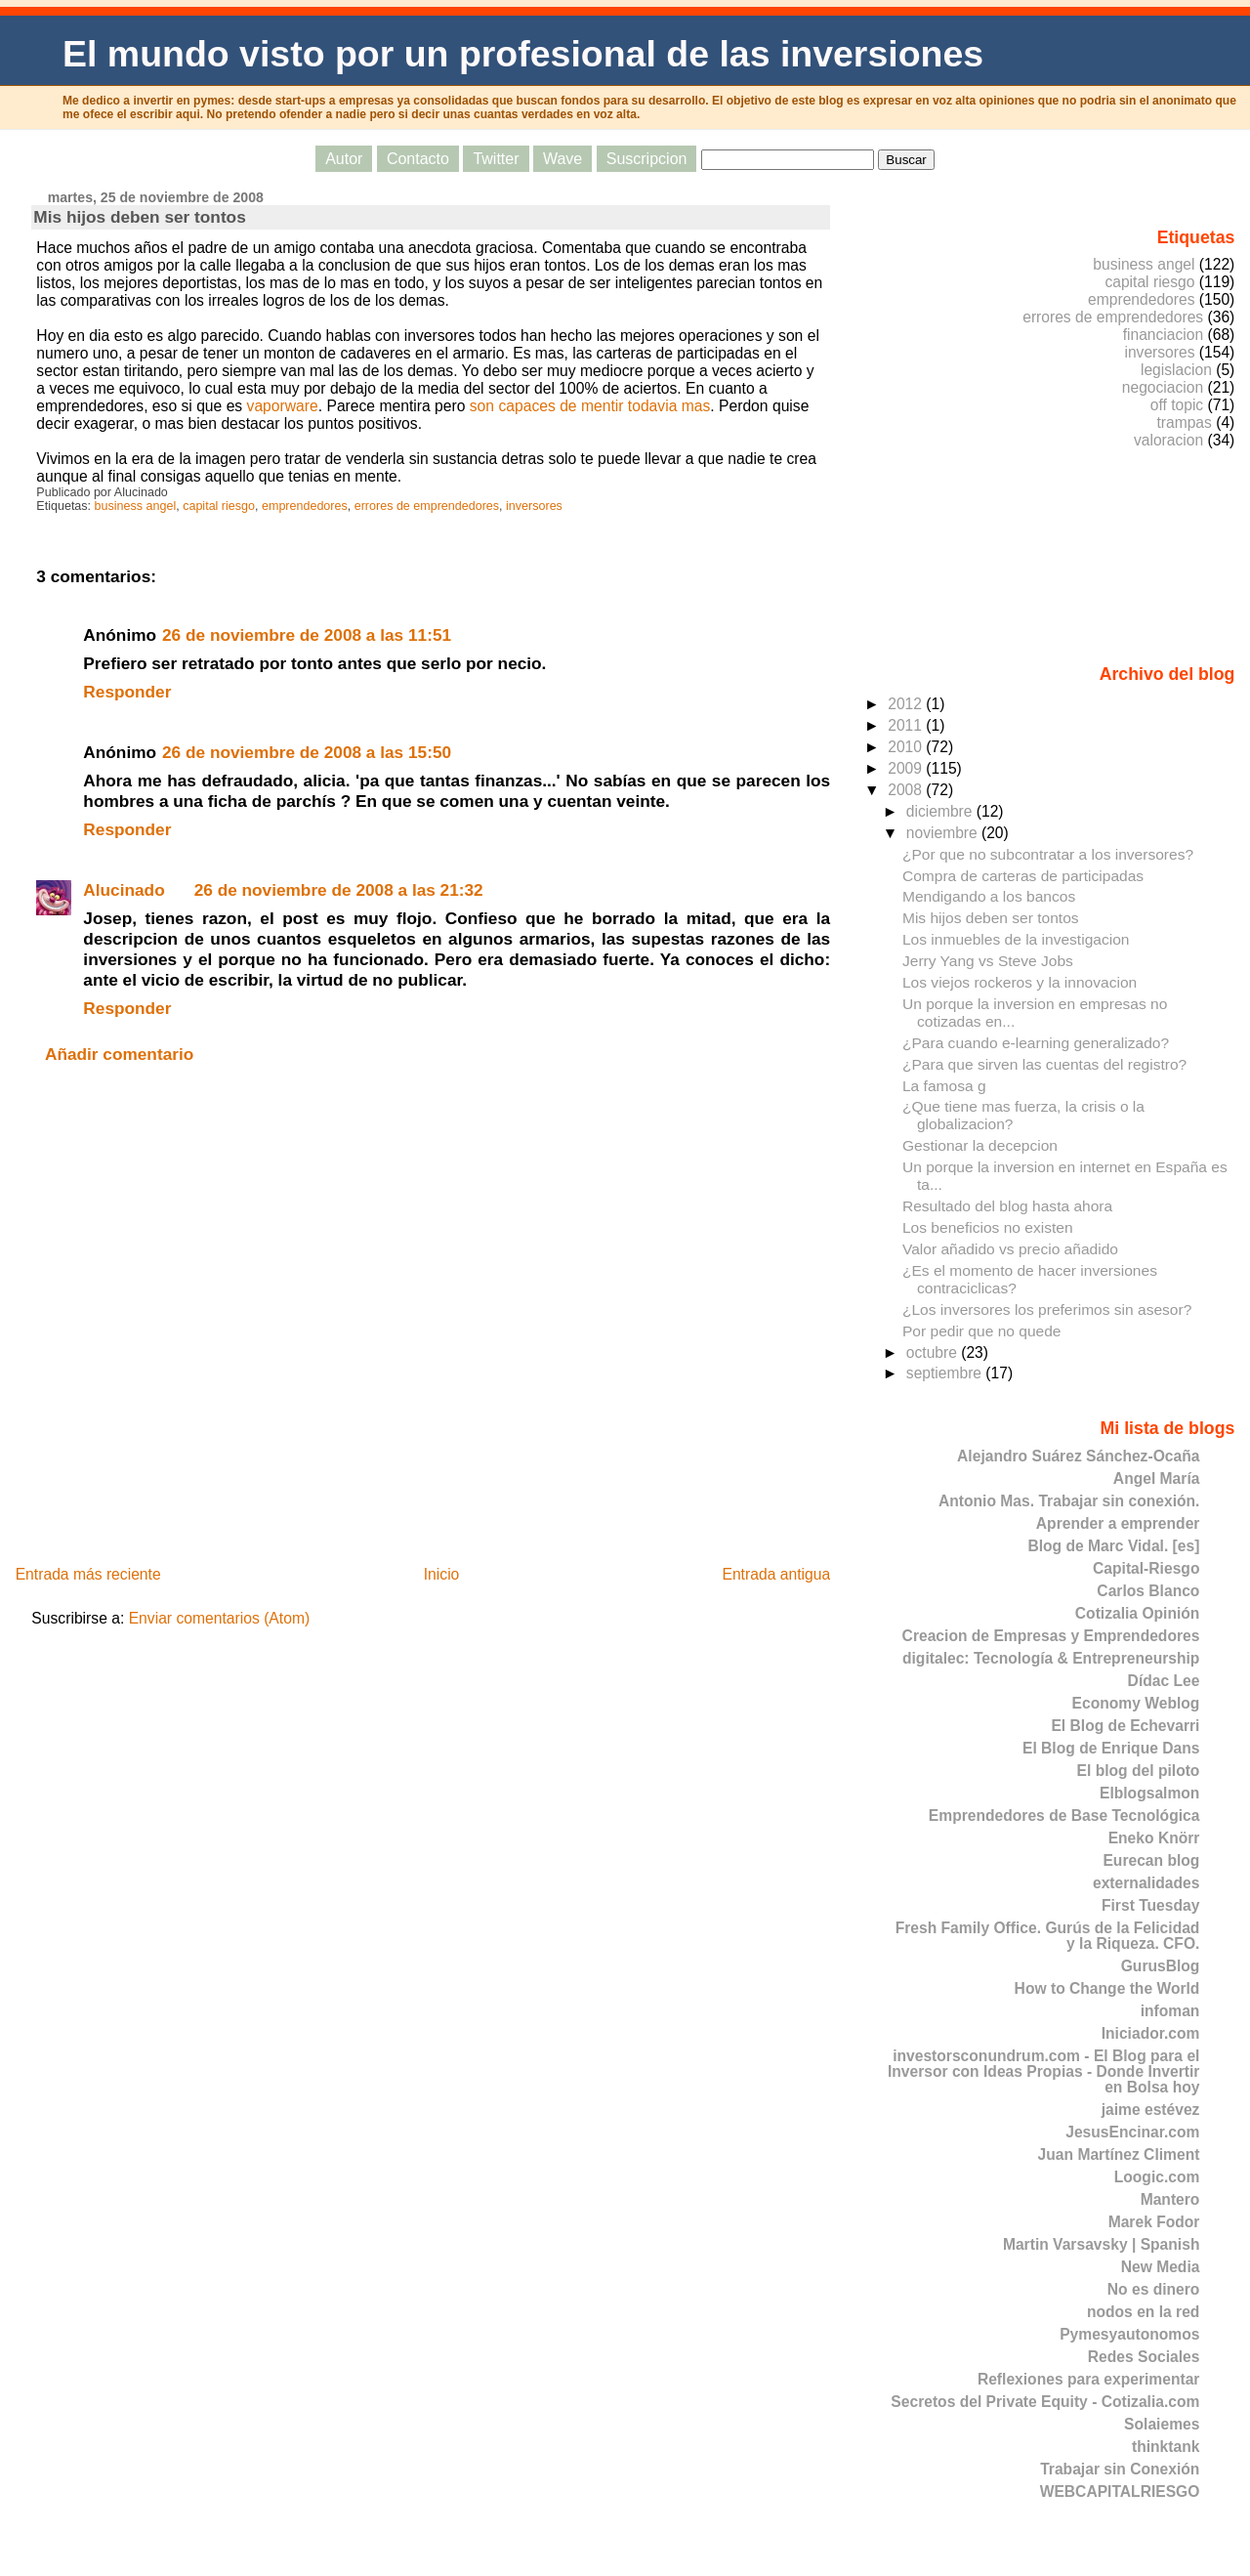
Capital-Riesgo (1146, 1568)
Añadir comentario (119, 1054)
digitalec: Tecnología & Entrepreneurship (1050, 1658)
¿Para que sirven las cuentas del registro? (1044, 1064)
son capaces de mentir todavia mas (590, 406)
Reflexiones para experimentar (1089, 2379)
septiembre (945, 1373)
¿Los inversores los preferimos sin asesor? (1046, 1309)
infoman (1170, 2011)
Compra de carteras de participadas (1023, 875)
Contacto (418, 158)
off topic (1176, 405)
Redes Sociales (1144, 2356)
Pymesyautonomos (1129, 2334)
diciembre (941, 811)
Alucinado (123, 890)
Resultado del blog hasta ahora (1007, 1206)
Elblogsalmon (1149, 1793)
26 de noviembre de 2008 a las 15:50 (306, 752)
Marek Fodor (1154, 2222)
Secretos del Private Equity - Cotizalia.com (1045, 2401)
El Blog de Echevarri (1125, 1725)
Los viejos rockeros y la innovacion (1019, 982)
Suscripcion (647, 158)
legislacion (1176, 369)
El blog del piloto (1138, 1770)
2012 (907, 704)
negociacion (1162, 387)
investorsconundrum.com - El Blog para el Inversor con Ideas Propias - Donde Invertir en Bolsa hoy (1044, 2071)
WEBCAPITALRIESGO (1120, 2491)
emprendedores (305, 506)
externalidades (1146, 1883)
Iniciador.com (1151, 2033)
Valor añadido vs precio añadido (1010, 1249)
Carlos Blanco (1148, 1591)
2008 (907, 789)
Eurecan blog (1151, 1860)
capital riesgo (219, 506)
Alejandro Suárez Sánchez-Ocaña (1078, 1456)
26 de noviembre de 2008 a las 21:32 (338, 890)
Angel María (1156, 1478)
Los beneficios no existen (987, 1227)
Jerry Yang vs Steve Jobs (987, 960)
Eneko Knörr (1154, 1838)
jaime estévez (1151, 2109)
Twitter (496, 158)
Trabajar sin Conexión (1119, 2469)
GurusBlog (1160, 1966)
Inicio (442, 1574)
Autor (343, 158)
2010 (907, 747)
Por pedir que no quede (982, 1331)
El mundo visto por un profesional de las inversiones (522, 53)
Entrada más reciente (88, 1574)
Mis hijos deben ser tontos (139, 217)
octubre (933, 1352)
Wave (562, 158)
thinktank (1165, 2446)
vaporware (282, 406)
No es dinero (1153, 2289)
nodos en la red (1143, 2311)
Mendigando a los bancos (988, 896)
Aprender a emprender (1118, 1523)
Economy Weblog (1136, 1703)
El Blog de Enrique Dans (1110, 1748)
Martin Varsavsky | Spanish (1101, 2244)
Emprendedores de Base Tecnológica (1064, 1815)
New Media (1160, 2267)
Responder (127, 691)
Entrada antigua (776, 1574)
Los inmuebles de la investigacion (1015, 939)
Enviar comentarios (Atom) (220, 1618)
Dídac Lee (1164, 1680)
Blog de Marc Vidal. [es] (1113, 1546)
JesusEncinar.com (1132, 2132)
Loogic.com (1157, 2177)
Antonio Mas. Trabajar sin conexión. (1068, 1501)
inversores (534, 506)
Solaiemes (1161, 2424)
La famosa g (944, 1085)
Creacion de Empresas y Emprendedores (1051, 1635)
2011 (907, 725)
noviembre (943, 832)
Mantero (1170, 2199)
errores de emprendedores (426, 506)
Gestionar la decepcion (980, 1145)
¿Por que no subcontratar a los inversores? (1047, 854)
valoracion (1168, 440)
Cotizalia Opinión (1137, 1613)
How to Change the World (1107, 1988)
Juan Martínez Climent (1119, 2154)
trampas (1183, 422)
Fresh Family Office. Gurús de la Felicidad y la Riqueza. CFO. (1048, 1936)
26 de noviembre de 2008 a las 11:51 (306, 635)
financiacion (1163, 334)
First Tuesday (1150, 1905)
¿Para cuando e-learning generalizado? (1035, 1043)
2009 (907, 768)
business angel (136, 506)
